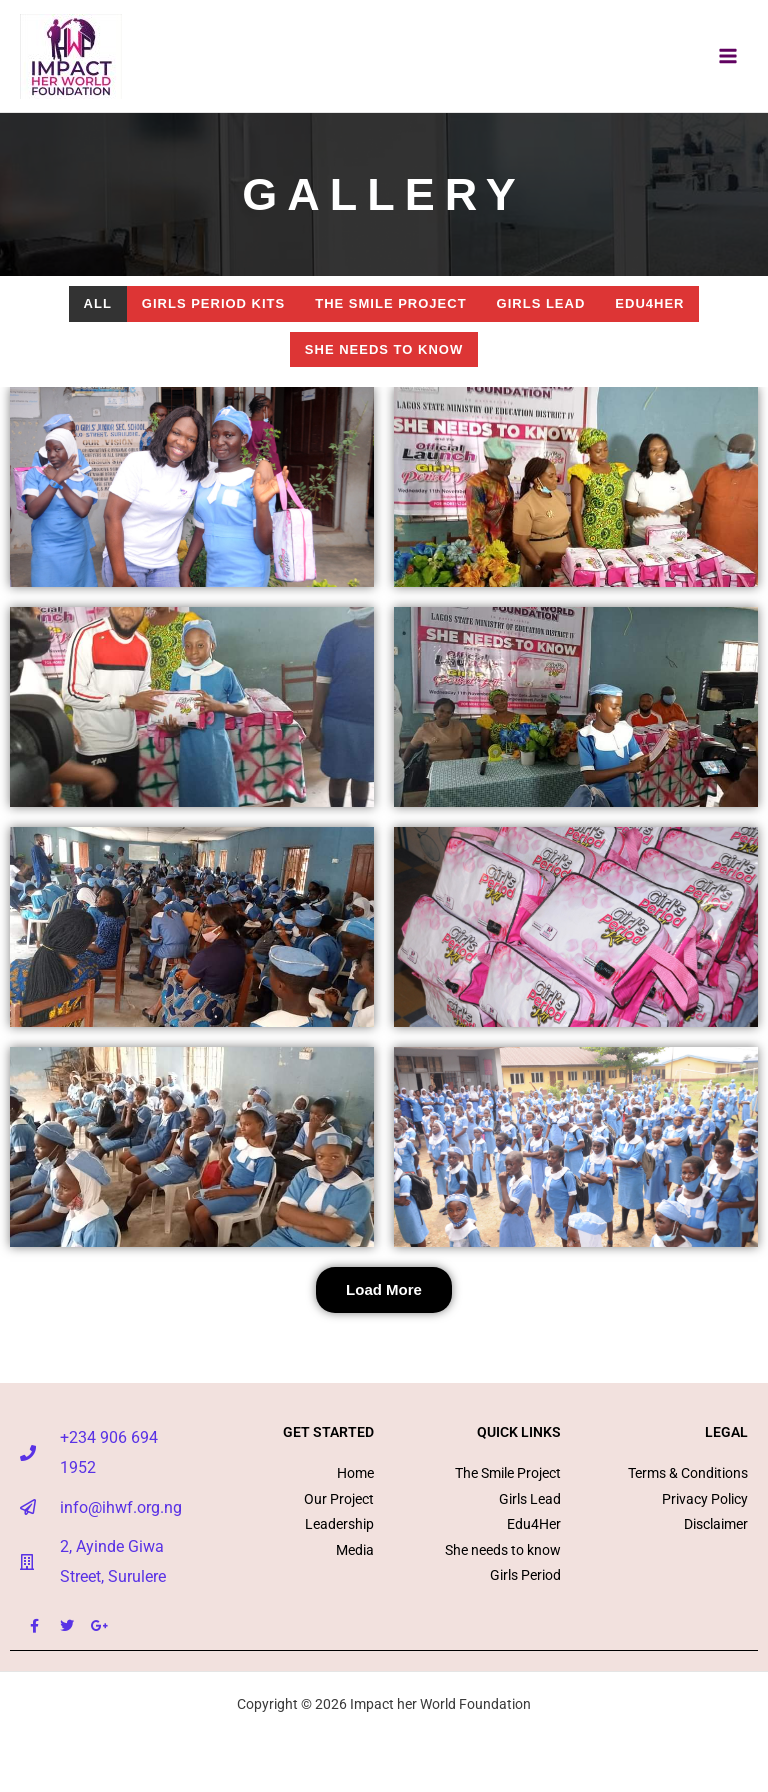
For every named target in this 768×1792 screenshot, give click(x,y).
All (98, 303)
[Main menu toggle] (728, 56)
